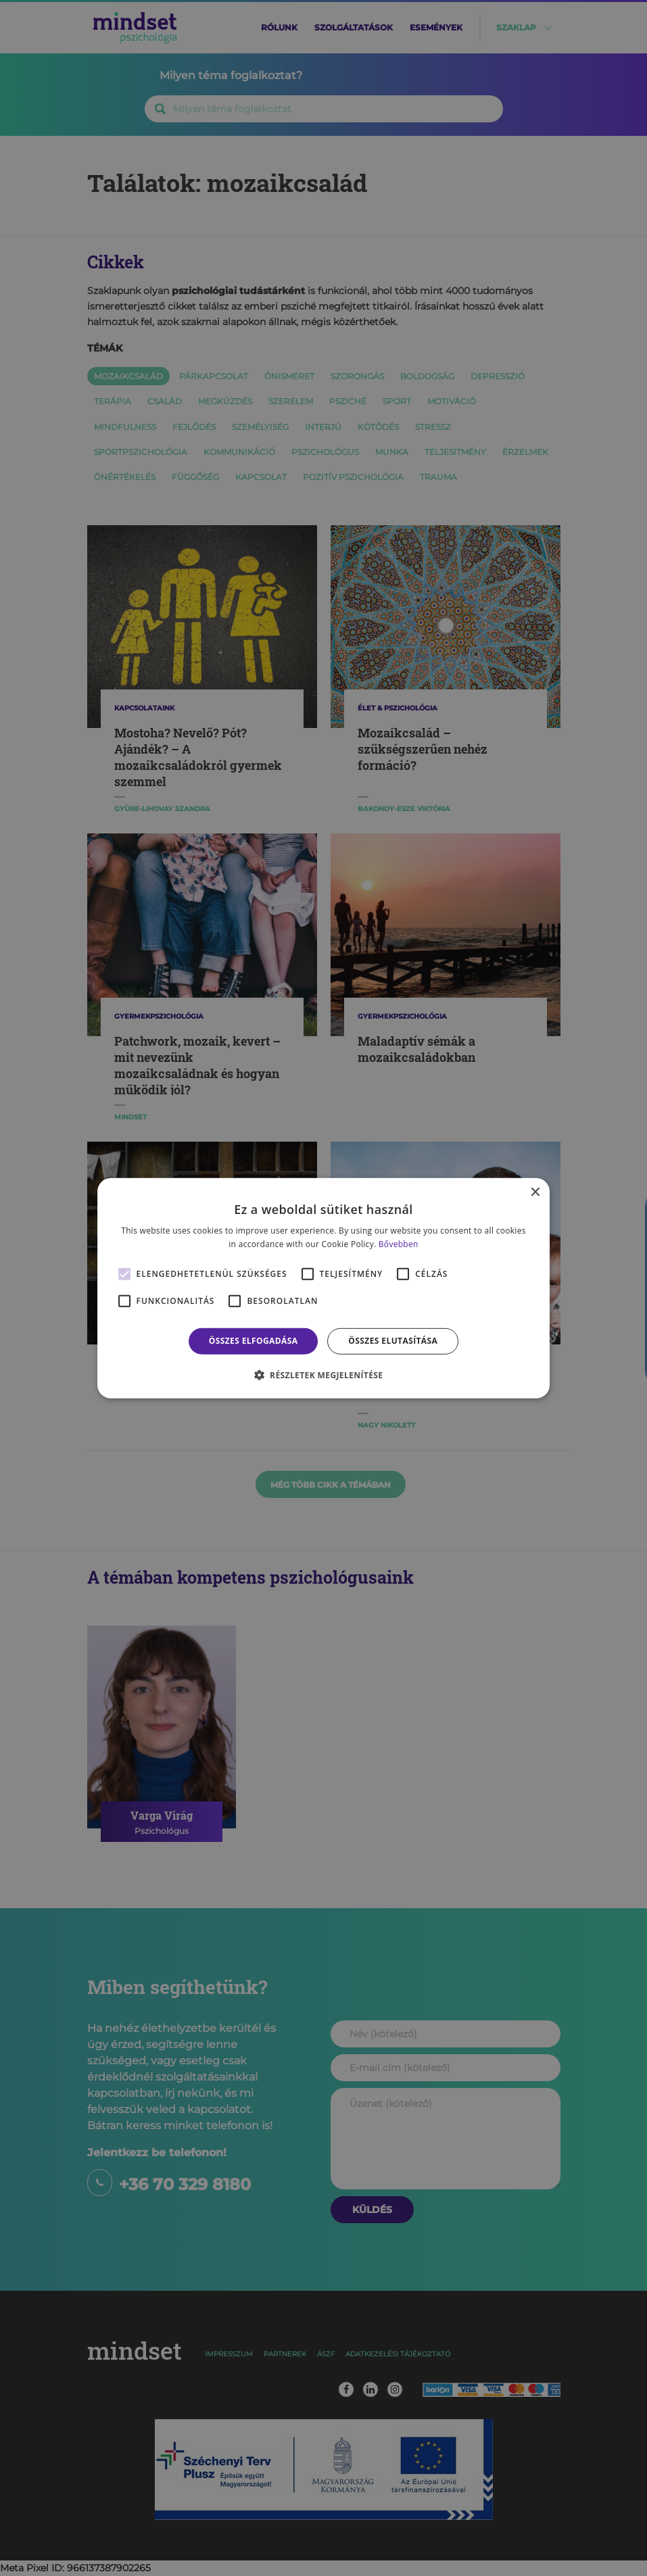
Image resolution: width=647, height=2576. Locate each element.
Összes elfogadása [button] (253, 1340)
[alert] (323, 1288)
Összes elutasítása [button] (392, 1340)
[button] (323, 1375)
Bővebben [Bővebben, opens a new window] (398, 1244)
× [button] (534, 1192)
